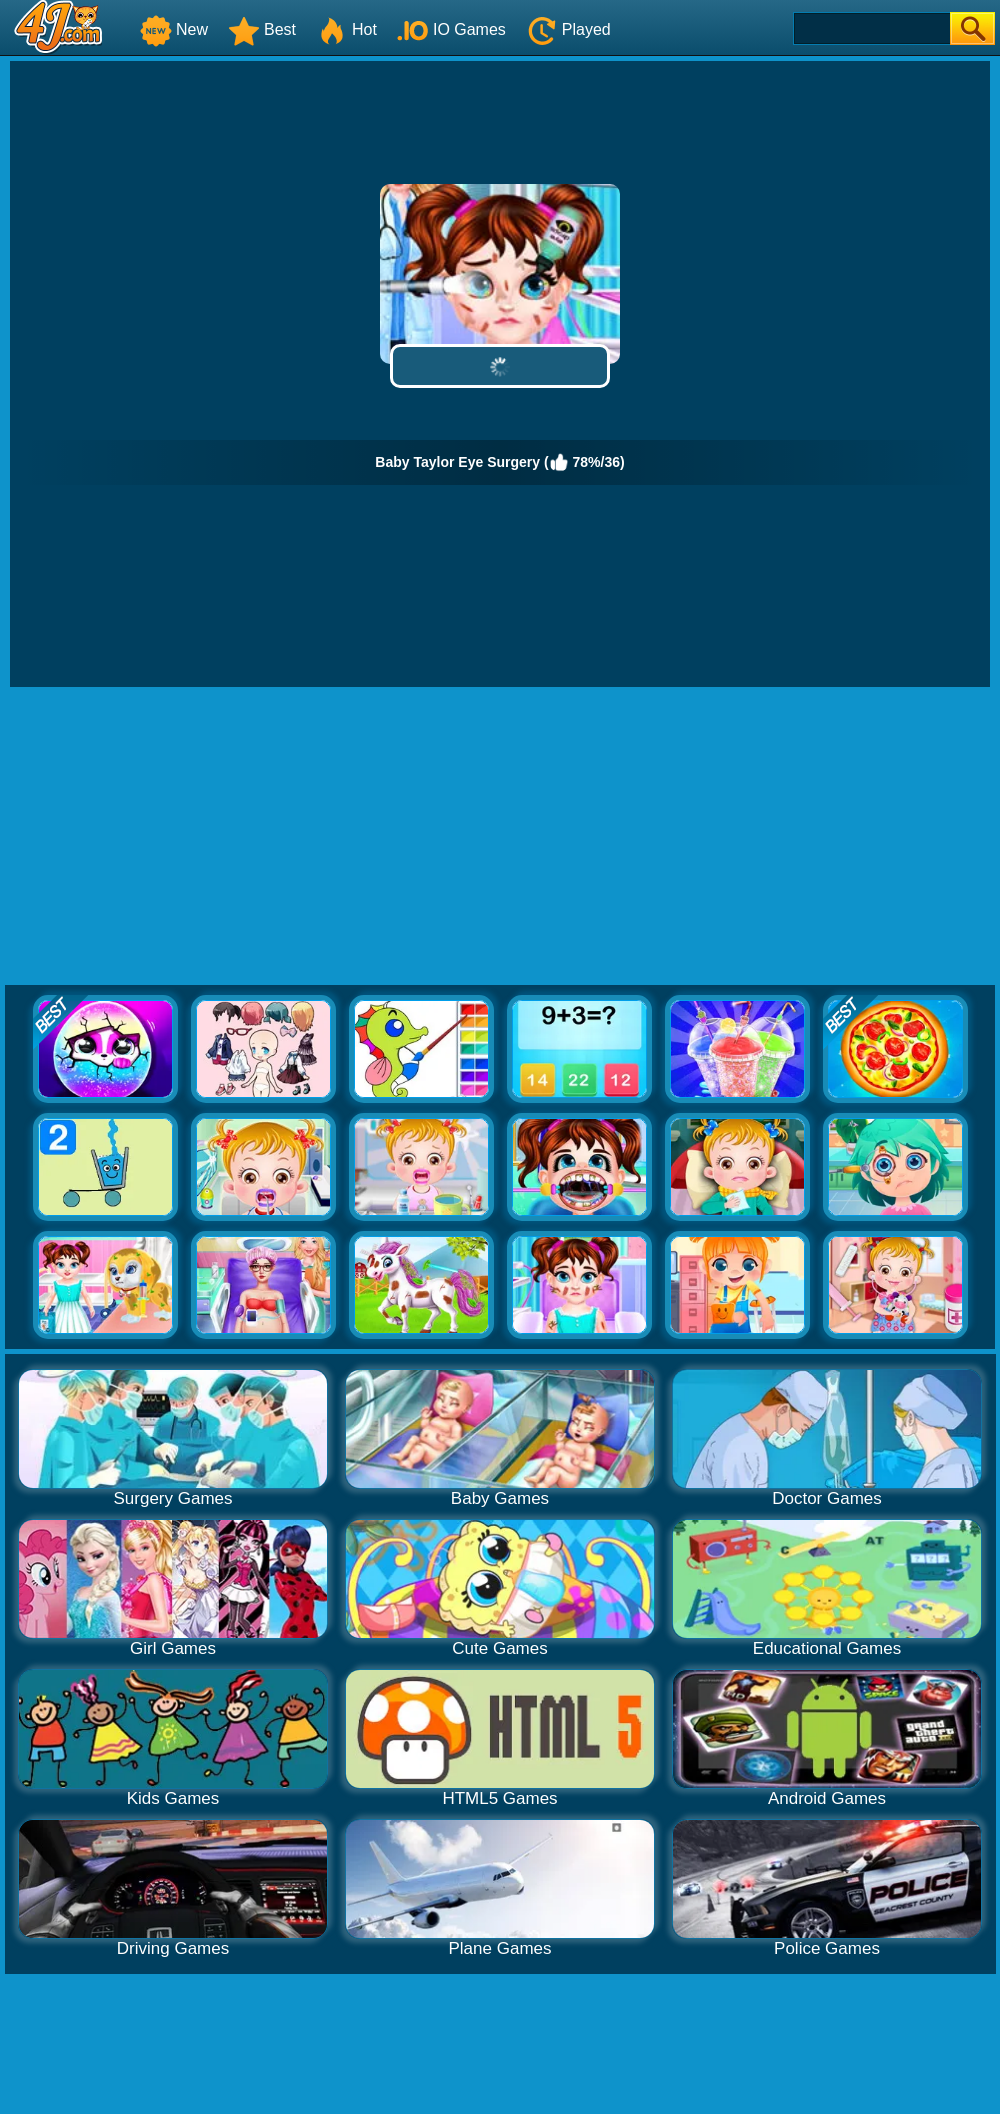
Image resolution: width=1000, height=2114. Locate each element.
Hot (346, 29)
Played (568, 29)
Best (262, 29)
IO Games (451, 29)
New (174, 29)
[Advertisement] (500, 837)
